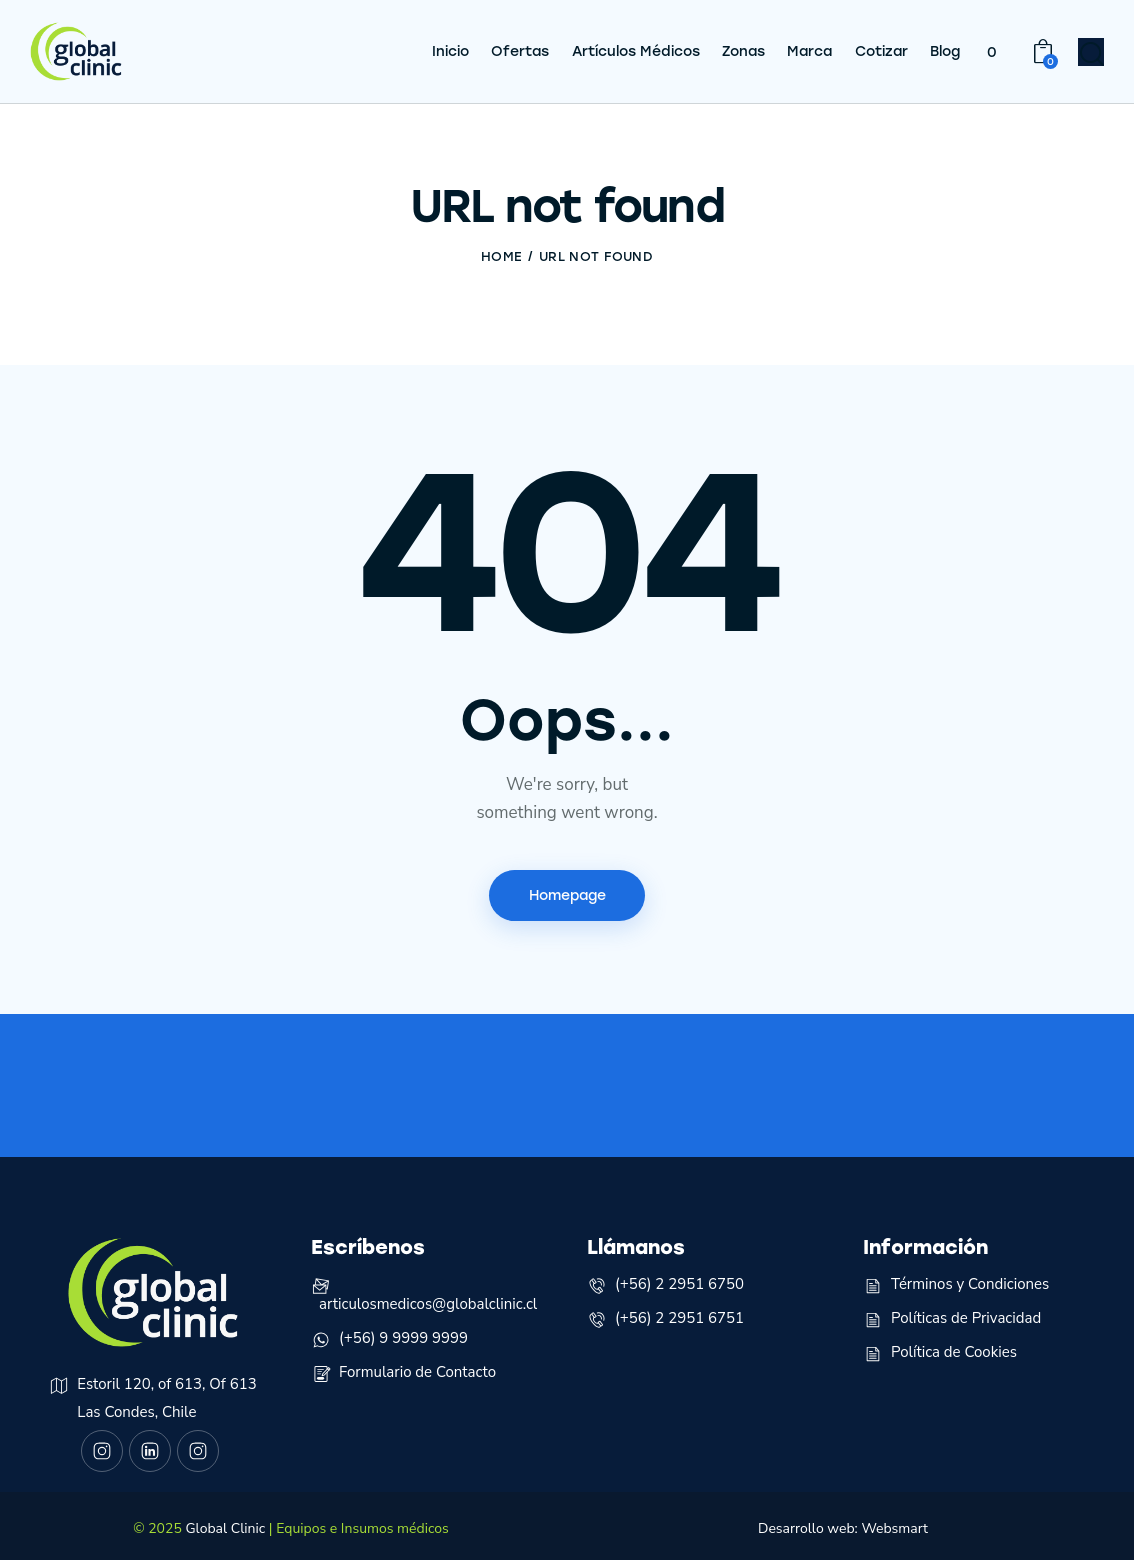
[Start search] (1092, 51)
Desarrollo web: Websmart (843, 1521)
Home (501, 248)
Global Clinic (225, 1521)
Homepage (567, 887)
